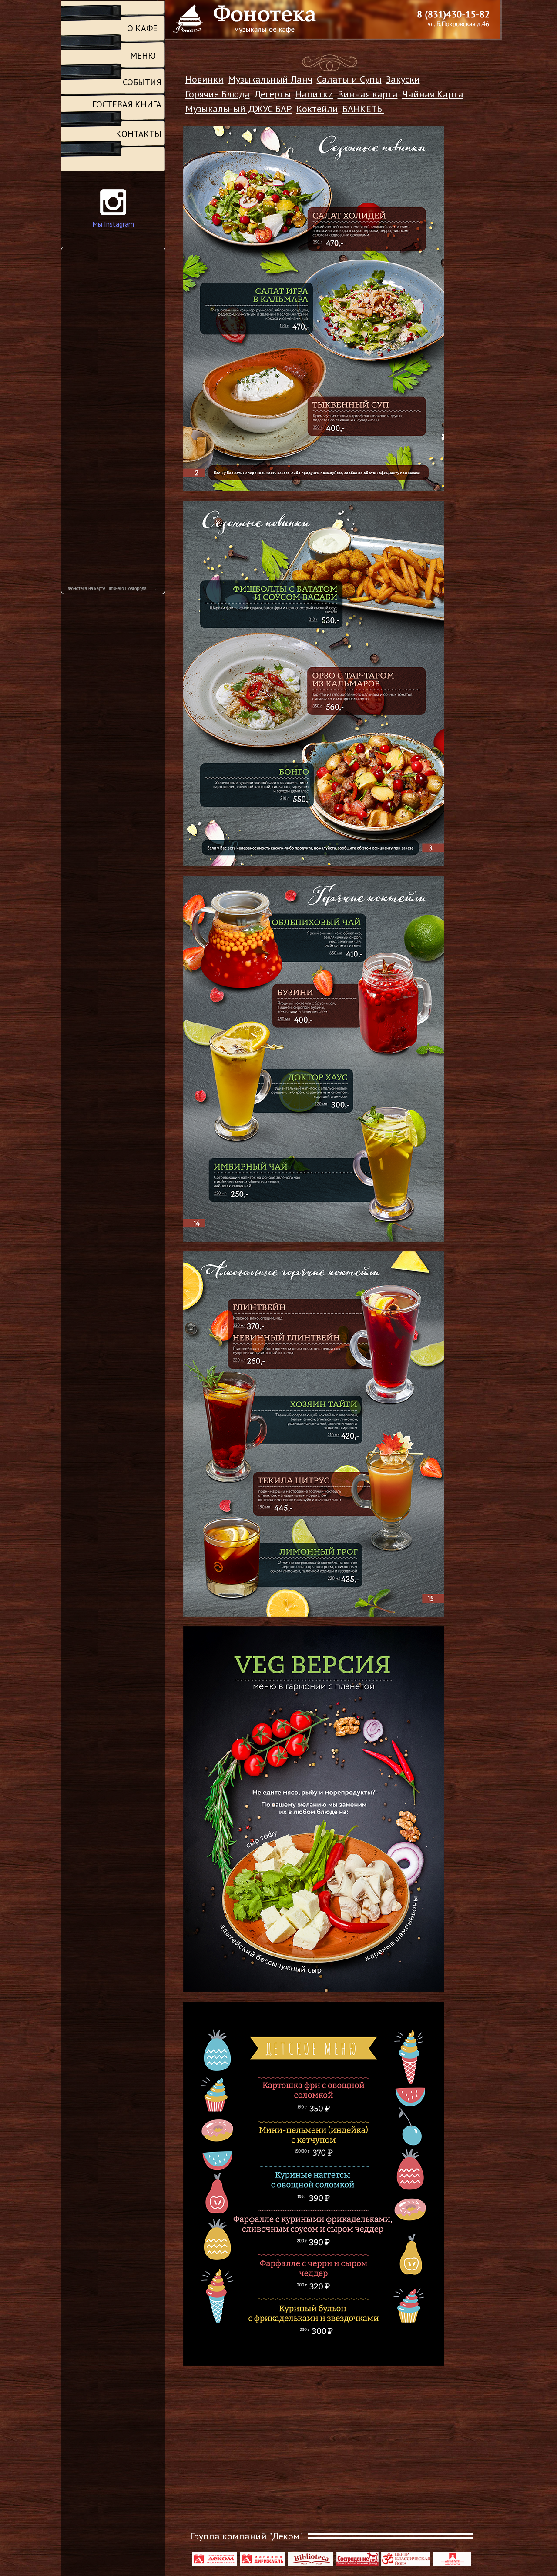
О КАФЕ (142, 28)
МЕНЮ (143, 55)
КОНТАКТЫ (138, 134)
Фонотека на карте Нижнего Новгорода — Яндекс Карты (116, 588)
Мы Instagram (113, 224)
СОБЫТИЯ (142, 82)
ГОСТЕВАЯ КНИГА (126, 104)
